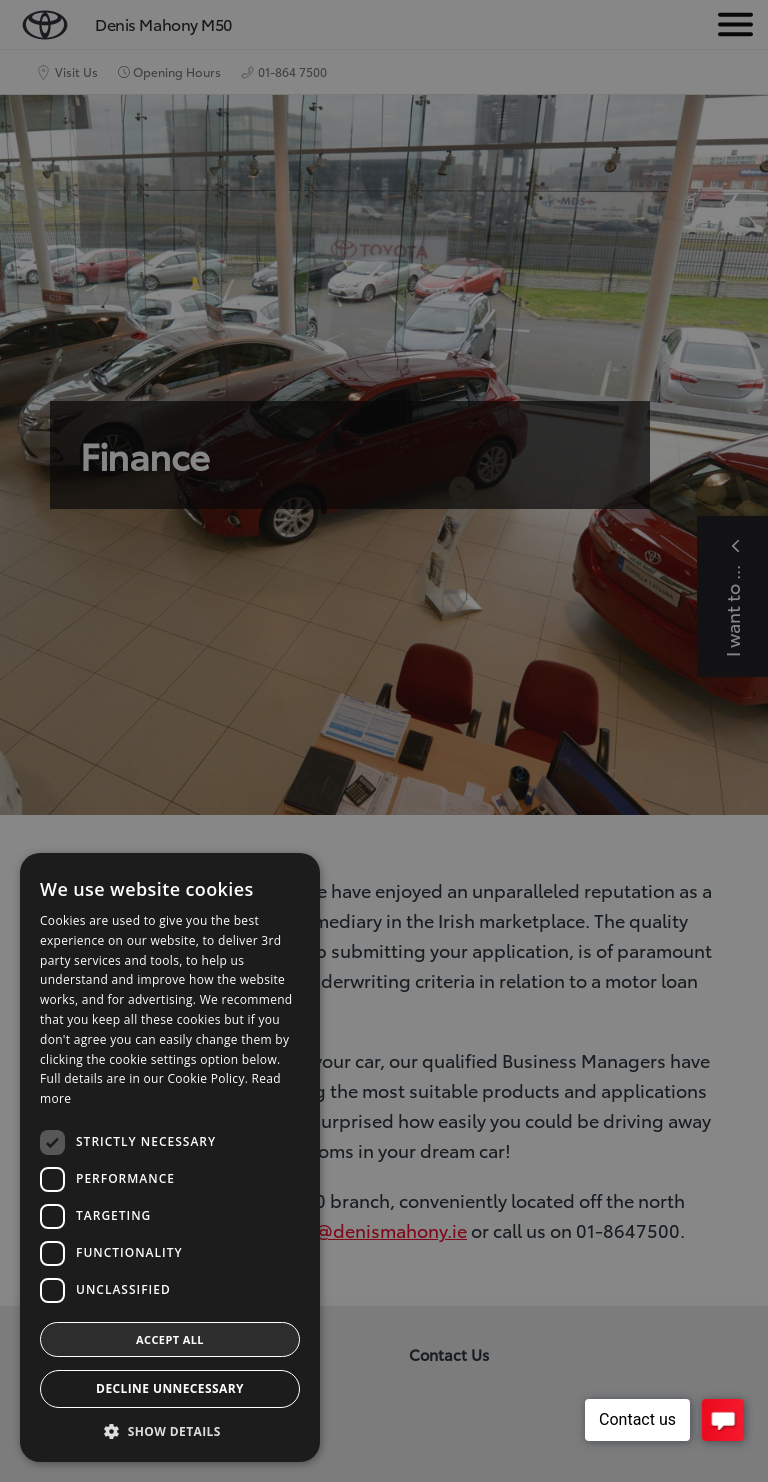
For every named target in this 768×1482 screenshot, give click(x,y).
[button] (170, 1431)
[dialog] (384, 741)
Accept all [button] (170, 1339)
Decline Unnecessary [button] (170, 1388)
